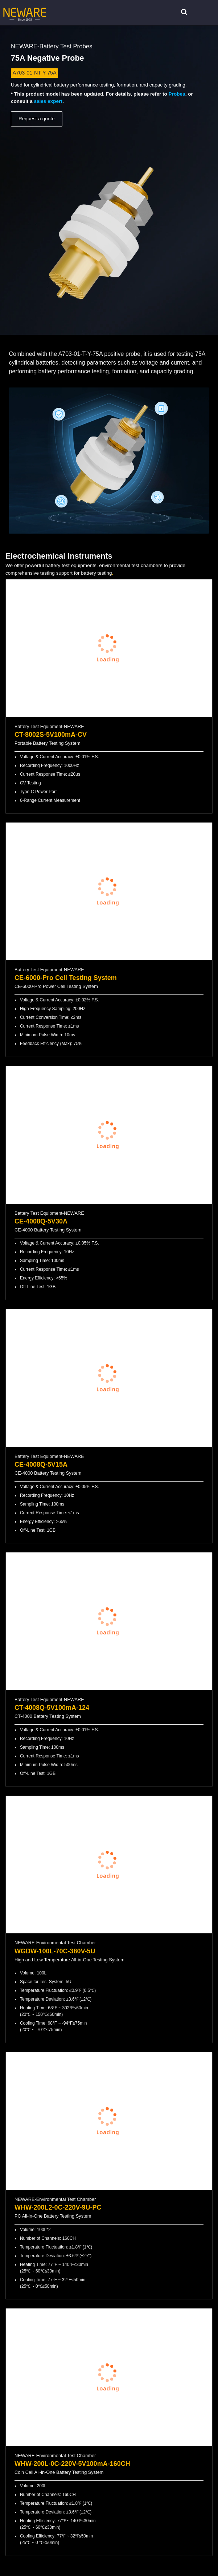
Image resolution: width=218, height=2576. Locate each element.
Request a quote (36, 118)
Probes (177, 94)
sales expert (48, 101)
